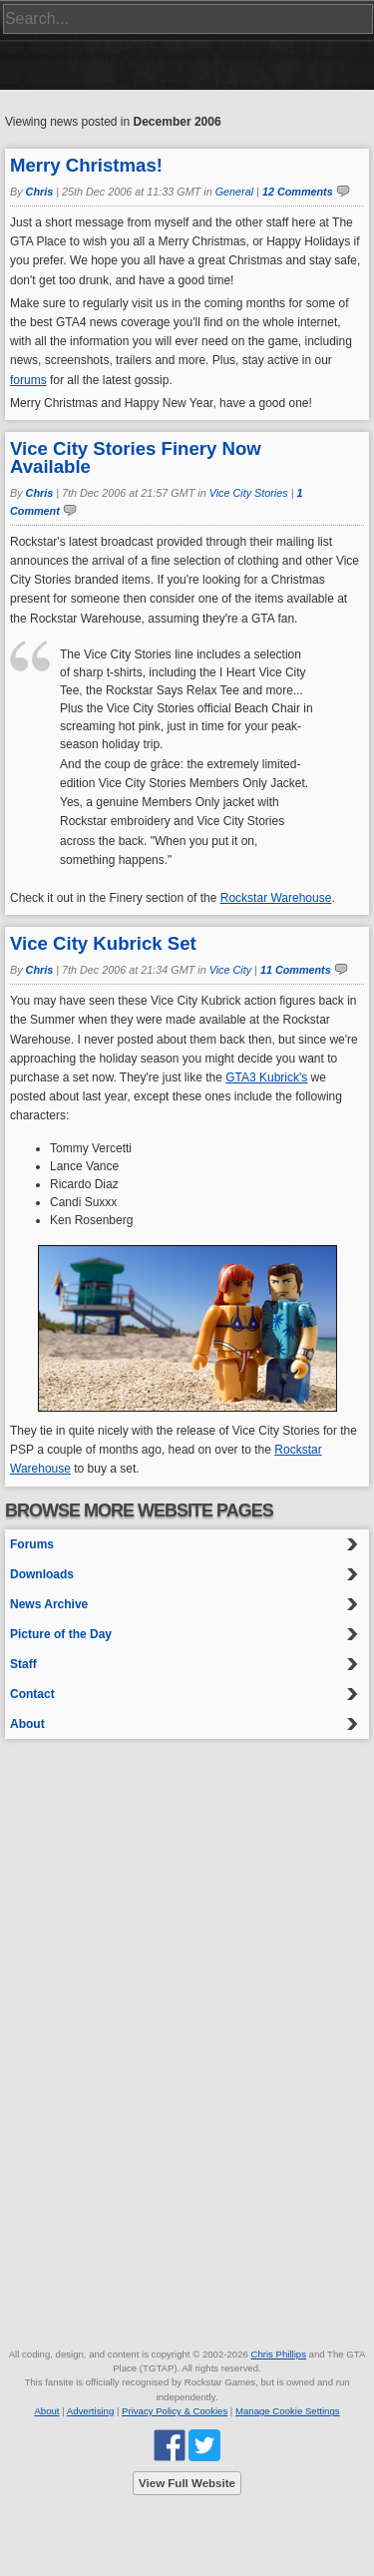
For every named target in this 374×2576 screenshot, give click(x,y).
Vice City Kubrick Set (103, 943)
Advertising (90, 2410)
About (27, 1724)
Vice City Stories (248, 493)
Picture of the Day (61, 1634)
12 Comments (297, 192)
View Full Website (187, 2483)
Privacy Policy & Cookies (174, 2410)
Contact (32, 1694)
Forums (32, 1544)
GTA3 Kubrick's (266, 1077)
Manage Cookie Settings (287, 2410)
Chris (40, 192)
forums (28, 380)
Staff (23, 1664)
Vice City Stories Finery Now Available (135, 457)
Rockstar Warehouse (276, 898)
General (234, 192)
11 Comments (295, 970)
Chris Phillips (277, 2354)
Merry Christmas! (86, 165)
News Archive (49, 1604)
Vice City (230, 970)
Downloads (42, 1574)
